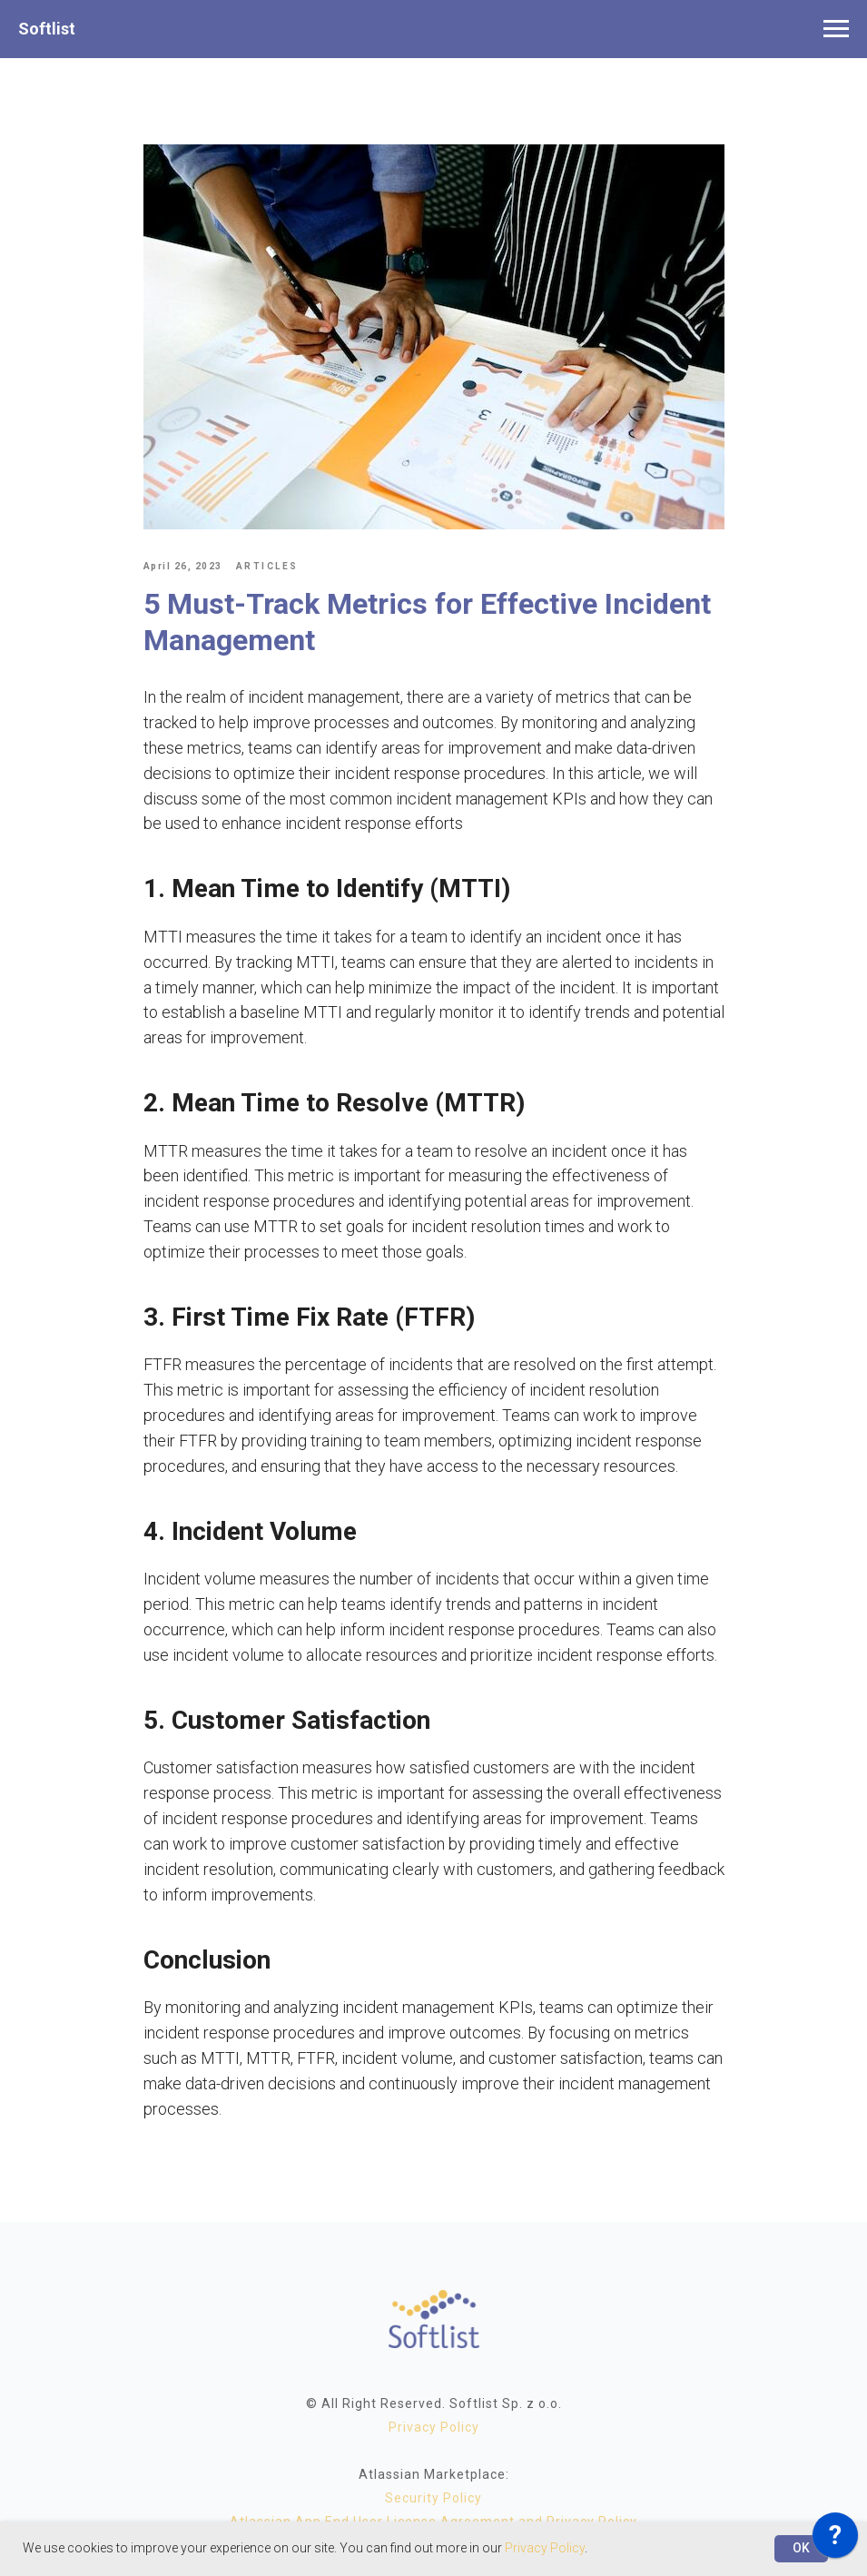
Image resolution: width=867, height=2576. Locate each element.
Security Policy (433, 2498)
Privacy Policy (434, 2427)
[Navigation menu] (836, 29)
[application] (835, 2539)
